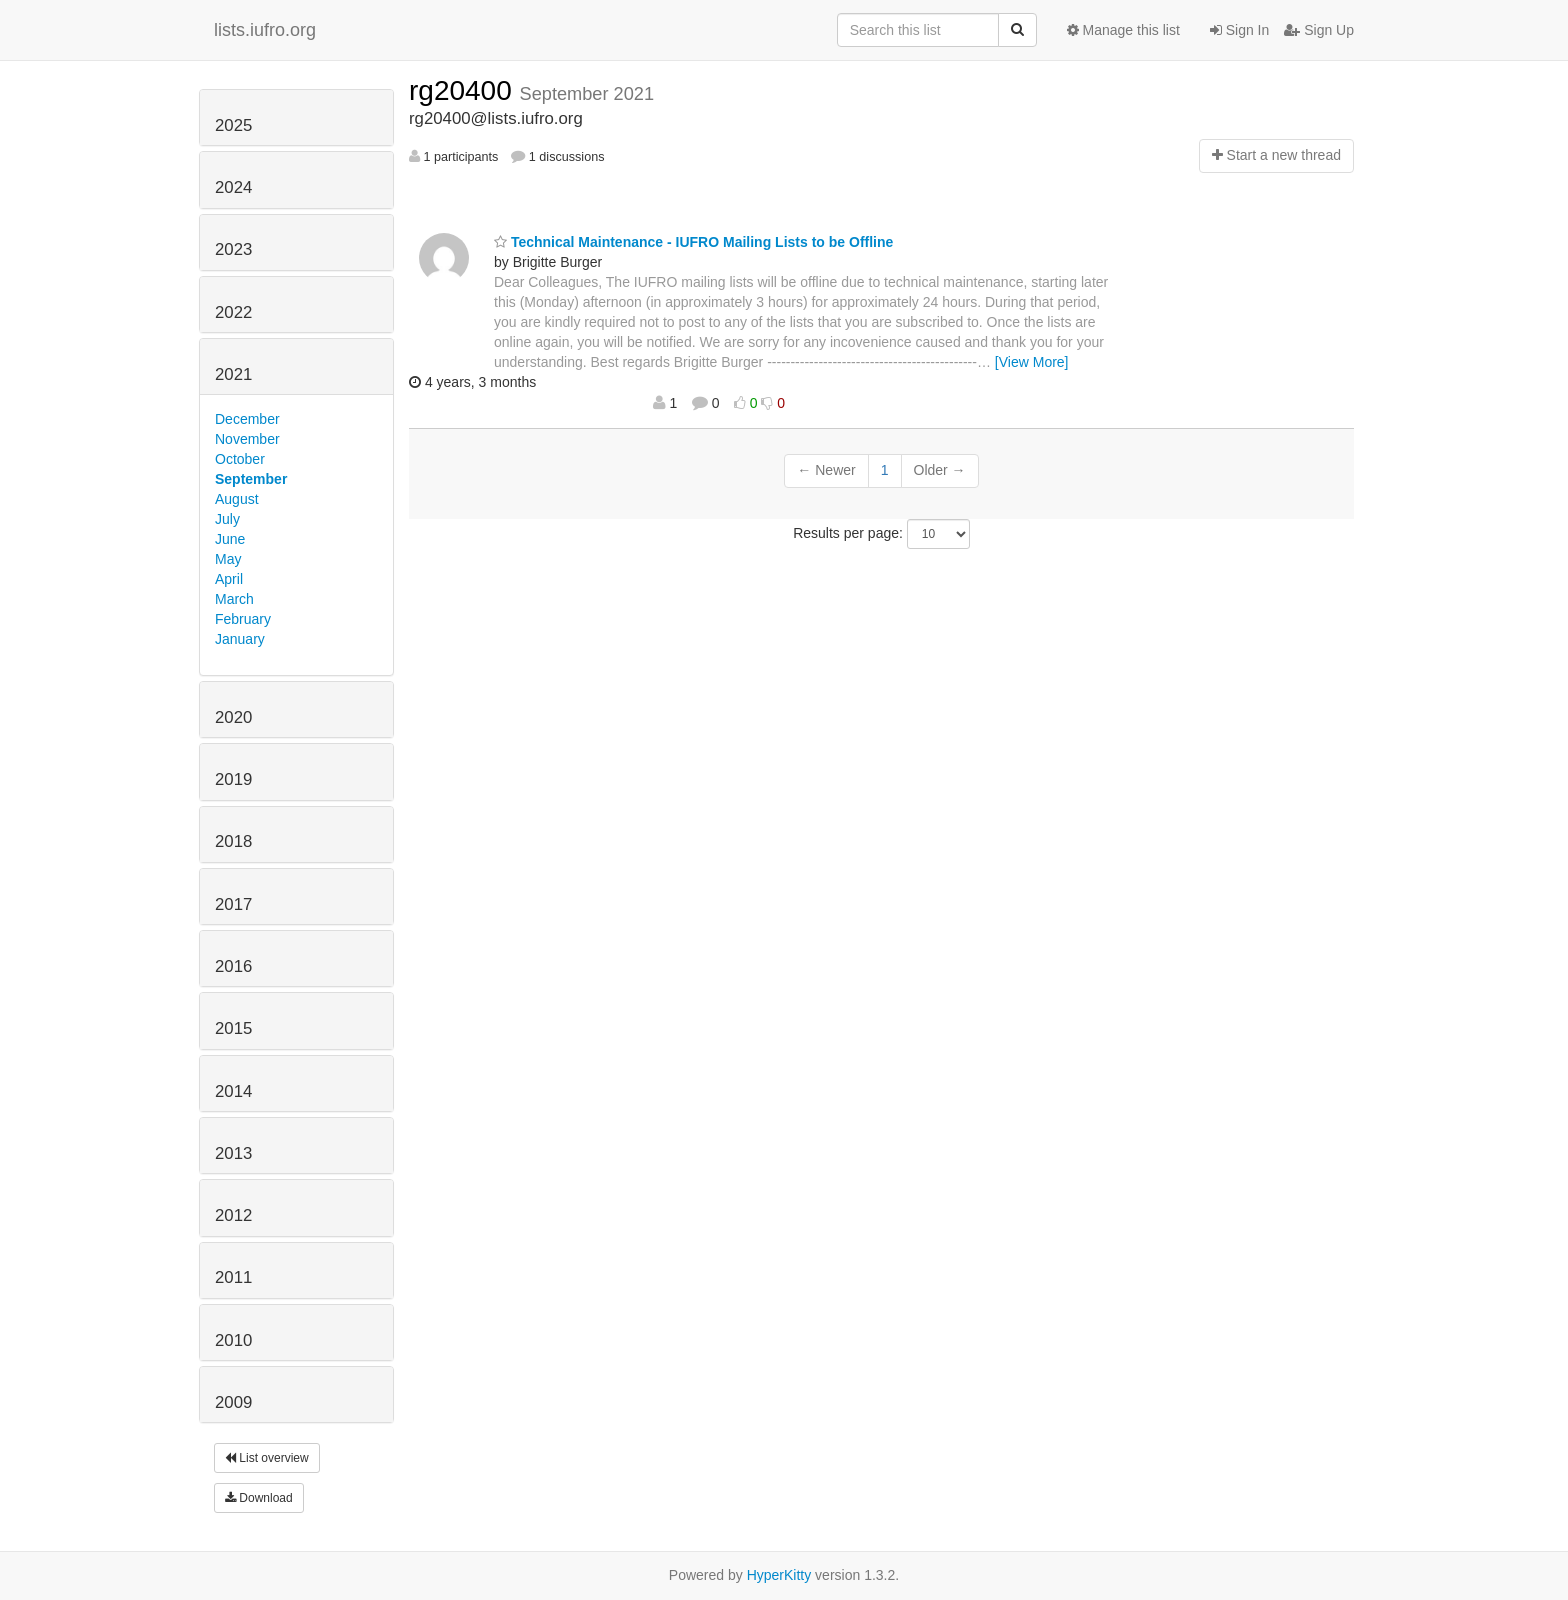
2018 (233, 841)
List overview (267, 1458)
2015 (233, 1028)
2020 (233, 717)
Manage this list (1123, 30)
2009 (233, 1402)
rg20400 (464, 90)
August (237, 499)
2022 (233, 312)
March (234, 599)
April (229, 579)
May (228, 559)
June (230, 539)
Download (259, 1498)
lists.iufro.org (265, 30)
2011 (233, 1277)
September (251, 479)
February (243, 619)
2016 (233, 966)
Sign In (1239, 30)
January (240, 639)
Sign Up (1319, 30)
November (247, 439)
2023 (233, 249)
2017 (233, 904)
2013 (233, 1153)
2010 (233, 1340)
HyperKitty (779, 1575)
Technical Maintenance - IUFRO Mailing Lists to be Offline (693, 242)
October (240, 459)
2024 (233, 187)
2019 (233, 779)
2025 (233, 125)
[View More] (1032, 362)
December (247, 419)
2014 (233, 1091)
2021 (233, 374)
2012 (233, 1215)
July (227, 519)
